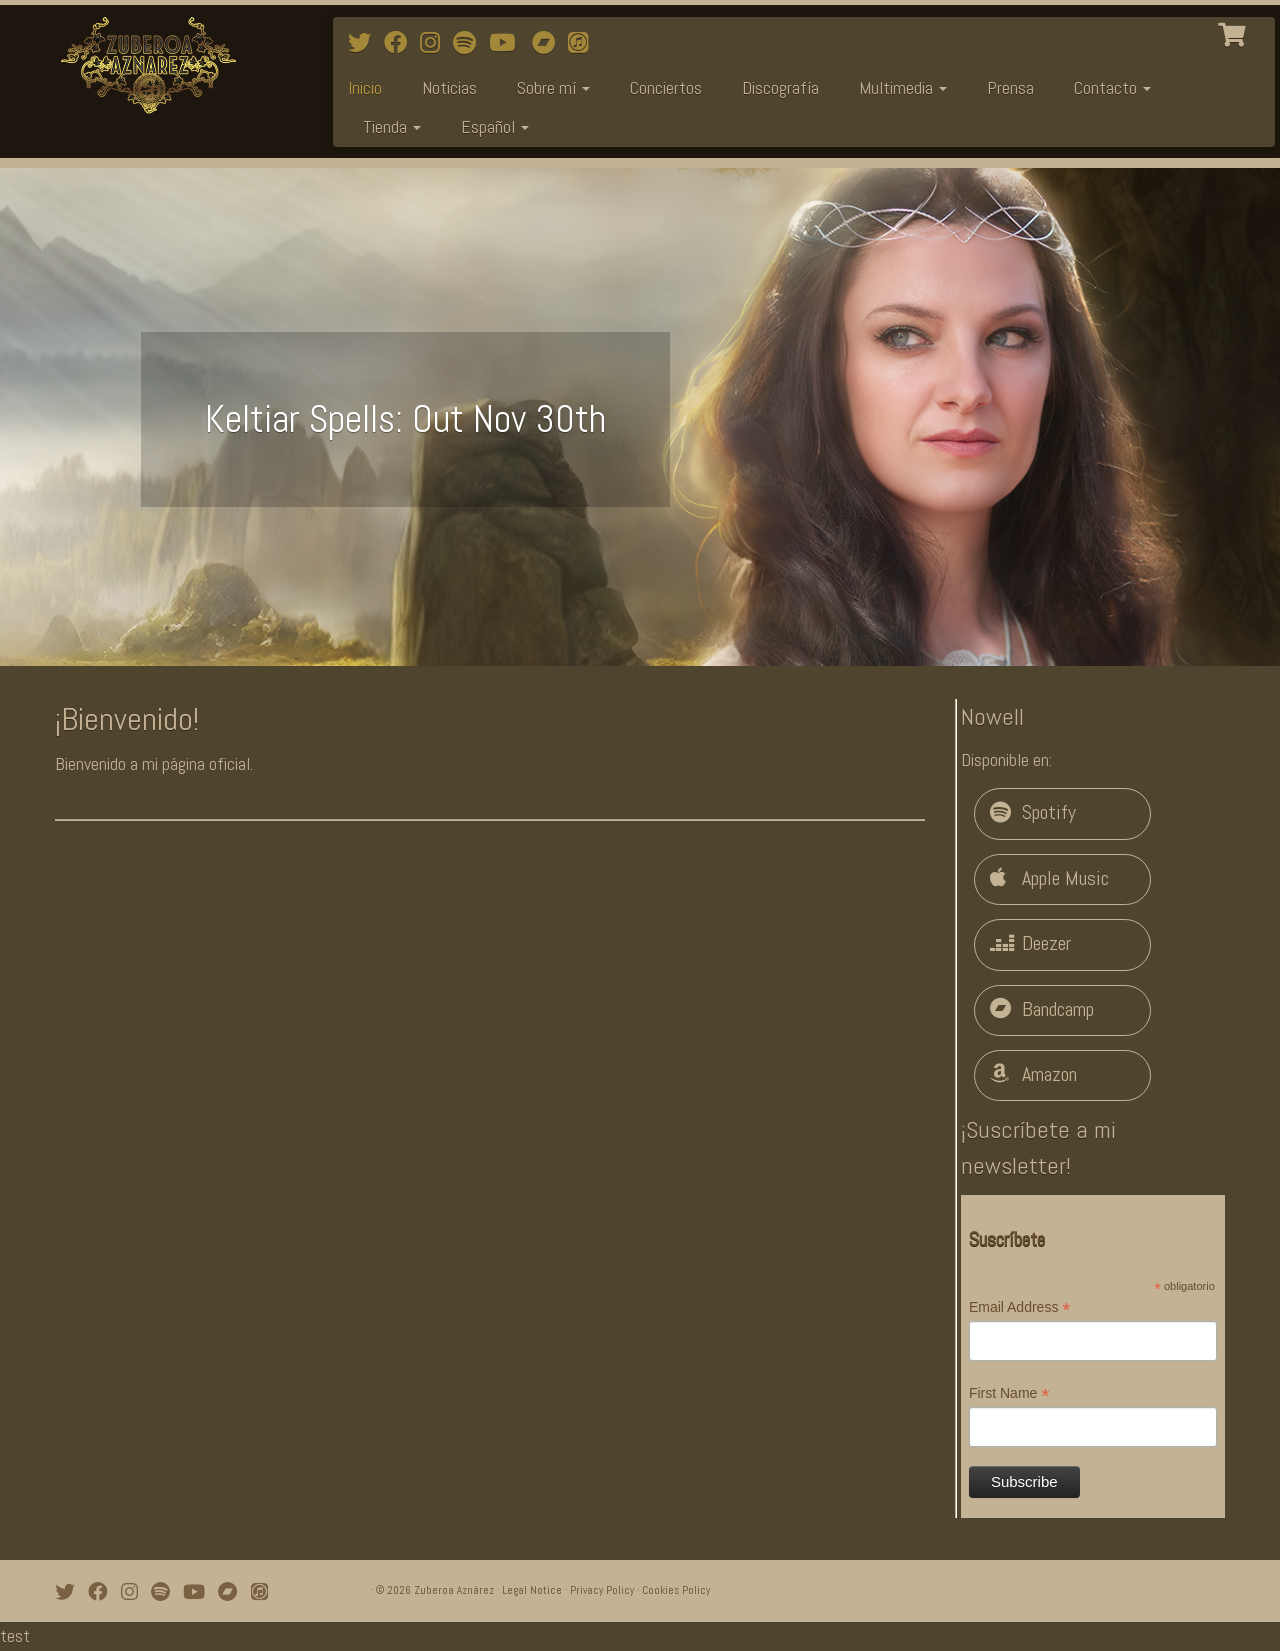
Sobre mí (553, 87)
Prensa (1010, 87)
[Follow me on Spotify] (471, 43)
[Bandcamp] (550, 43)
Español (495, 126)
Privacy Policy (602, 1590)
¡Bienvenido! (127, 719)
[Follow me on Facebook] (402, 43)
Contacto (1112, 87)
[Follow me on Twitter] (366, 43)
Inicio (365, 87)
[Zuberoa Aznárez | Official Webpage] (147, 65)
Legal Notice (532, 1590)
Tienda (392, 126)
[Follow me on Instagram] (436, 43)
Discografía (780, 87)
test (15, 1635)
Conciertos (666, 87)
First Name (1009, 1394)
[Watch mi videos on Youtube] (508, 43)
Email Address (1020, 1308)
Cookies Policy (676, 1590)
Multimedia (903, 87)
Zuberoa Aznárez (454, 1590)
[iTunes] (584, 43)
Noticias (449, 87)
